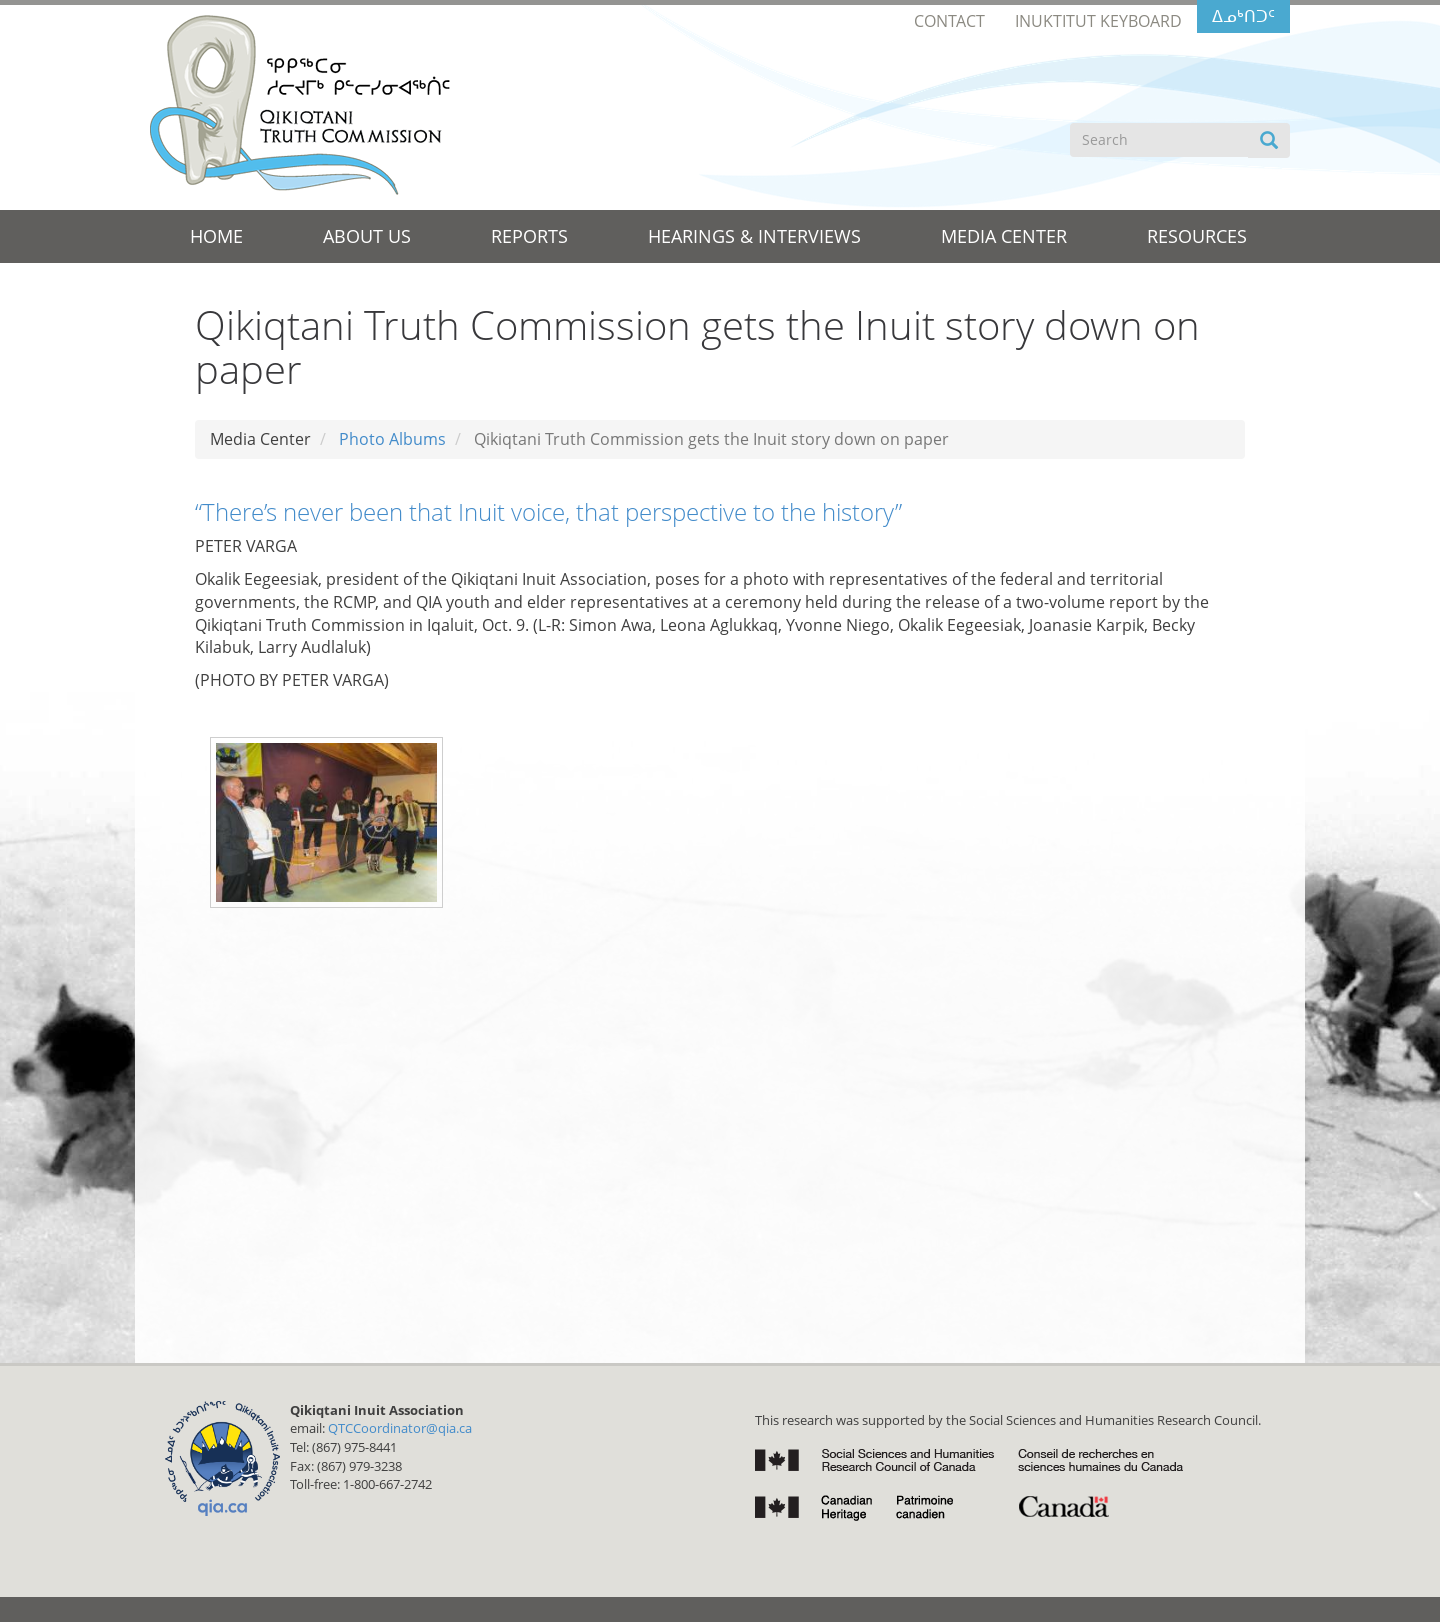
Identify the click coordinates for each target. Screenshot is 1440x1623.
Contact (949, 21)
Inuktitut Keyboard (1098, 21)
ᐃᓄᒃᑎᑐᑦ (1243, 16)
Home (216, 236)
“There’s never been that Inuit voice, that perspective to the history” (548, 511)
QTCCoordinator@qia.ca (400, 1428)
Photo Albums (392, 439)
